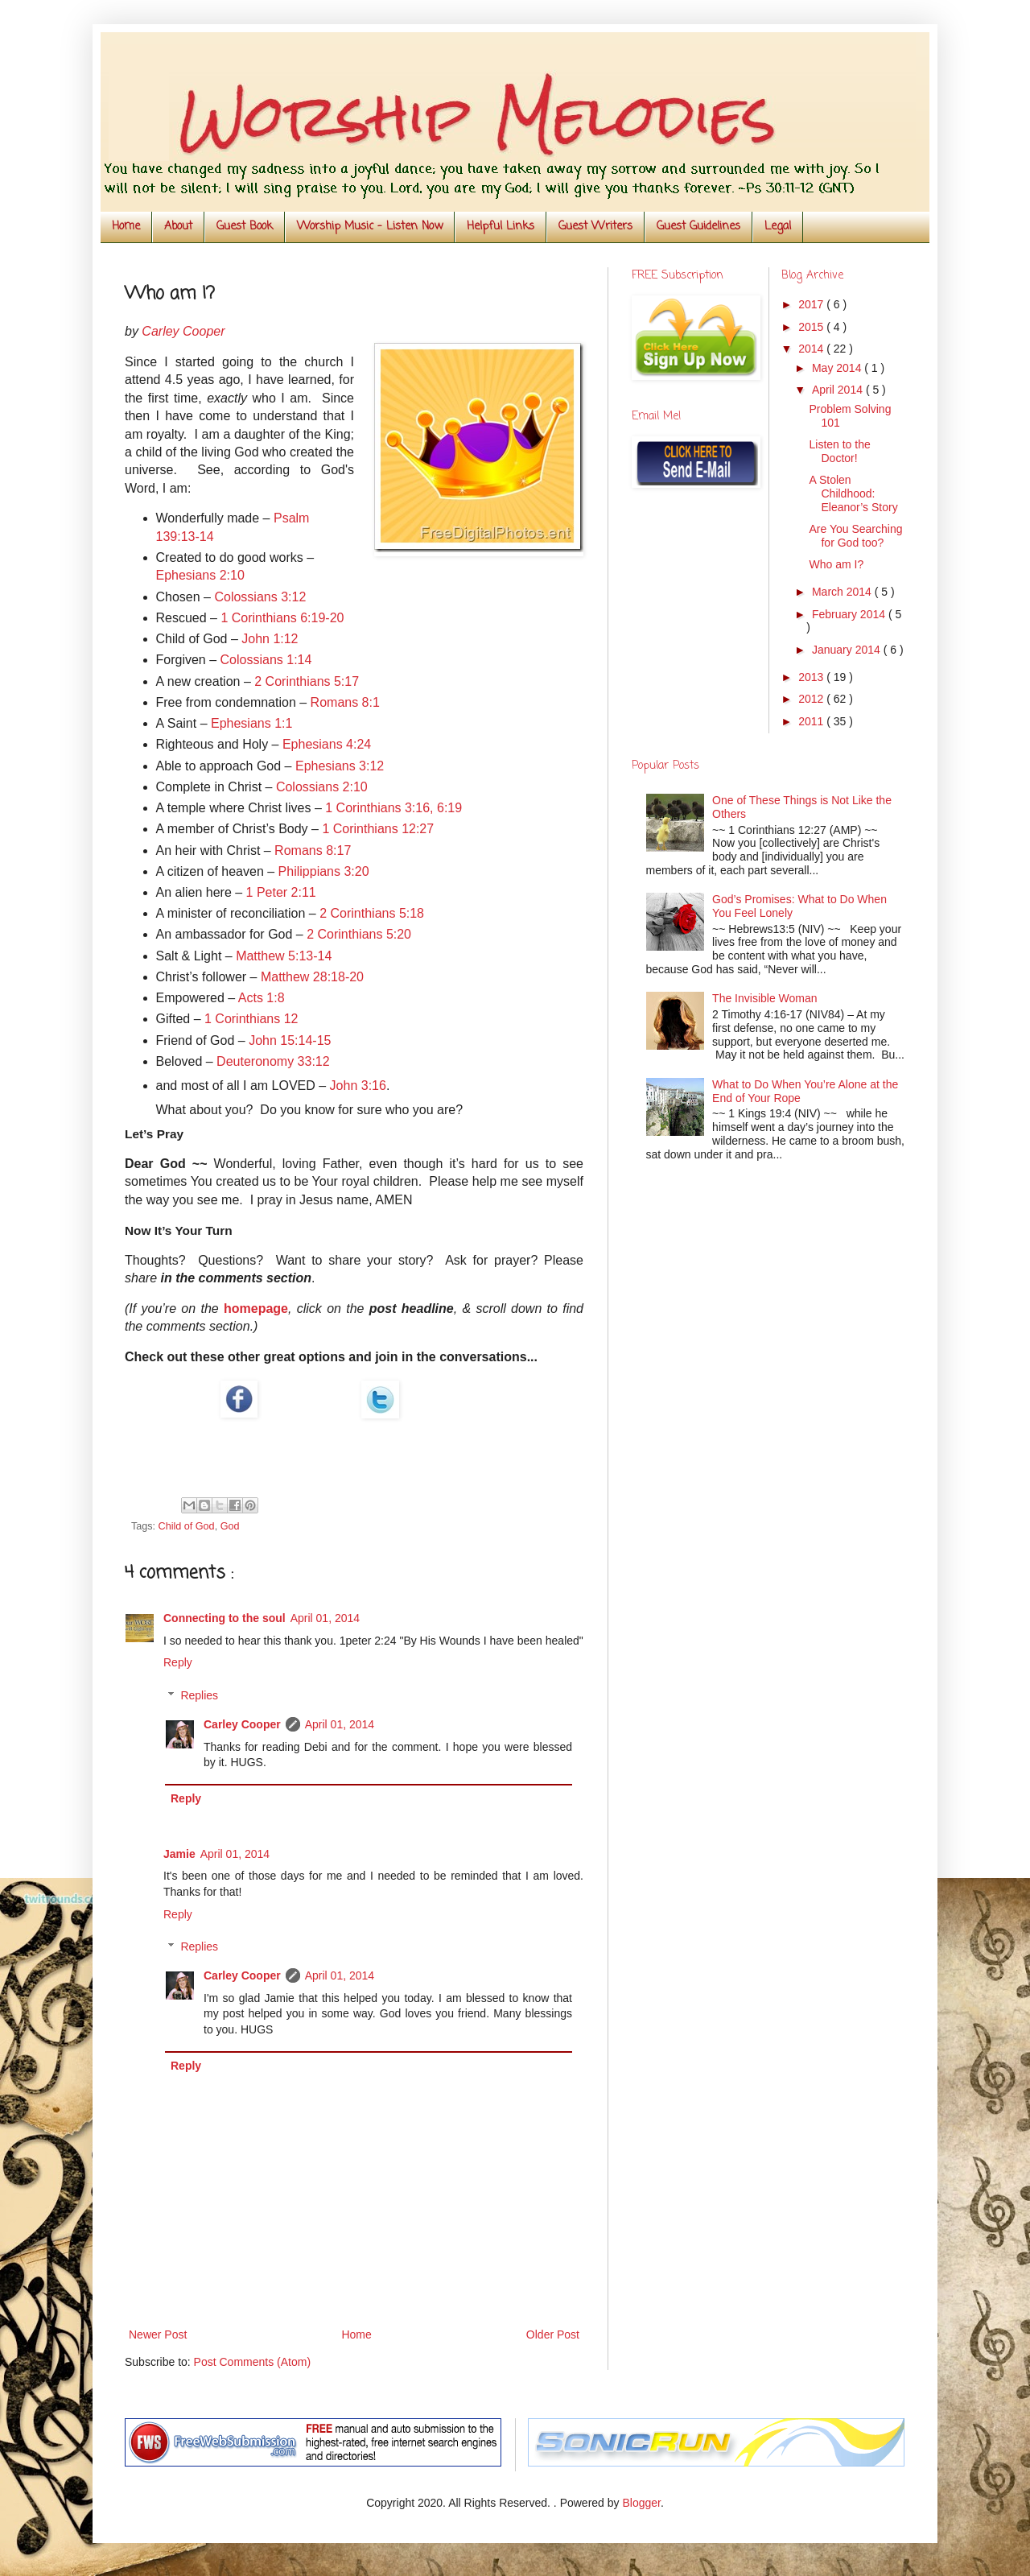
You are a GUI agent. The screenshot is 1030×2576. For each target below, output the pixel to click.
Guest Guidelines (698, 226)
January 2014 (848, 649)
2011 (812, 721)
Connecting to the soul (224, 1618)
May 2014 (838, 367)
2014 (812, 348)
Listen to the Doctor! (839, 451)
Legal (777, 226)
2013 (812, 677)
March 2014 (843, 591)
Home (126, 226)
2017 (812, 304)
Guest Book (244, 226)
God (230, 1526)
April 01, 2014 (325, 1618)
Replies (199, 1695)
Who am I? (836, 564)
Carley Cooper (242, 1724)
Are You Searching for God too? (855, 535)
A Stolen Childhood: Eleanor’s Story (853, 493)
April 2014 (839, 389)
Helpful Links (500, 226)
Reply (177, 1662)
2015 (812, 326)
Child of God (187, 1526)
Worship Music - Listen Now (370, 226)
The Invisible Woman (764, 998)
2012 (812, 698)
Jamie (179, 1853)
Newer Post (158, 2334)
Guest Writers (595, 226)
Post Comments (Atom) (252, 2361)
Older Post (552, 2334)
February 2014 (850, 614)
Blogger (641, 2502)
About (178, 226)
